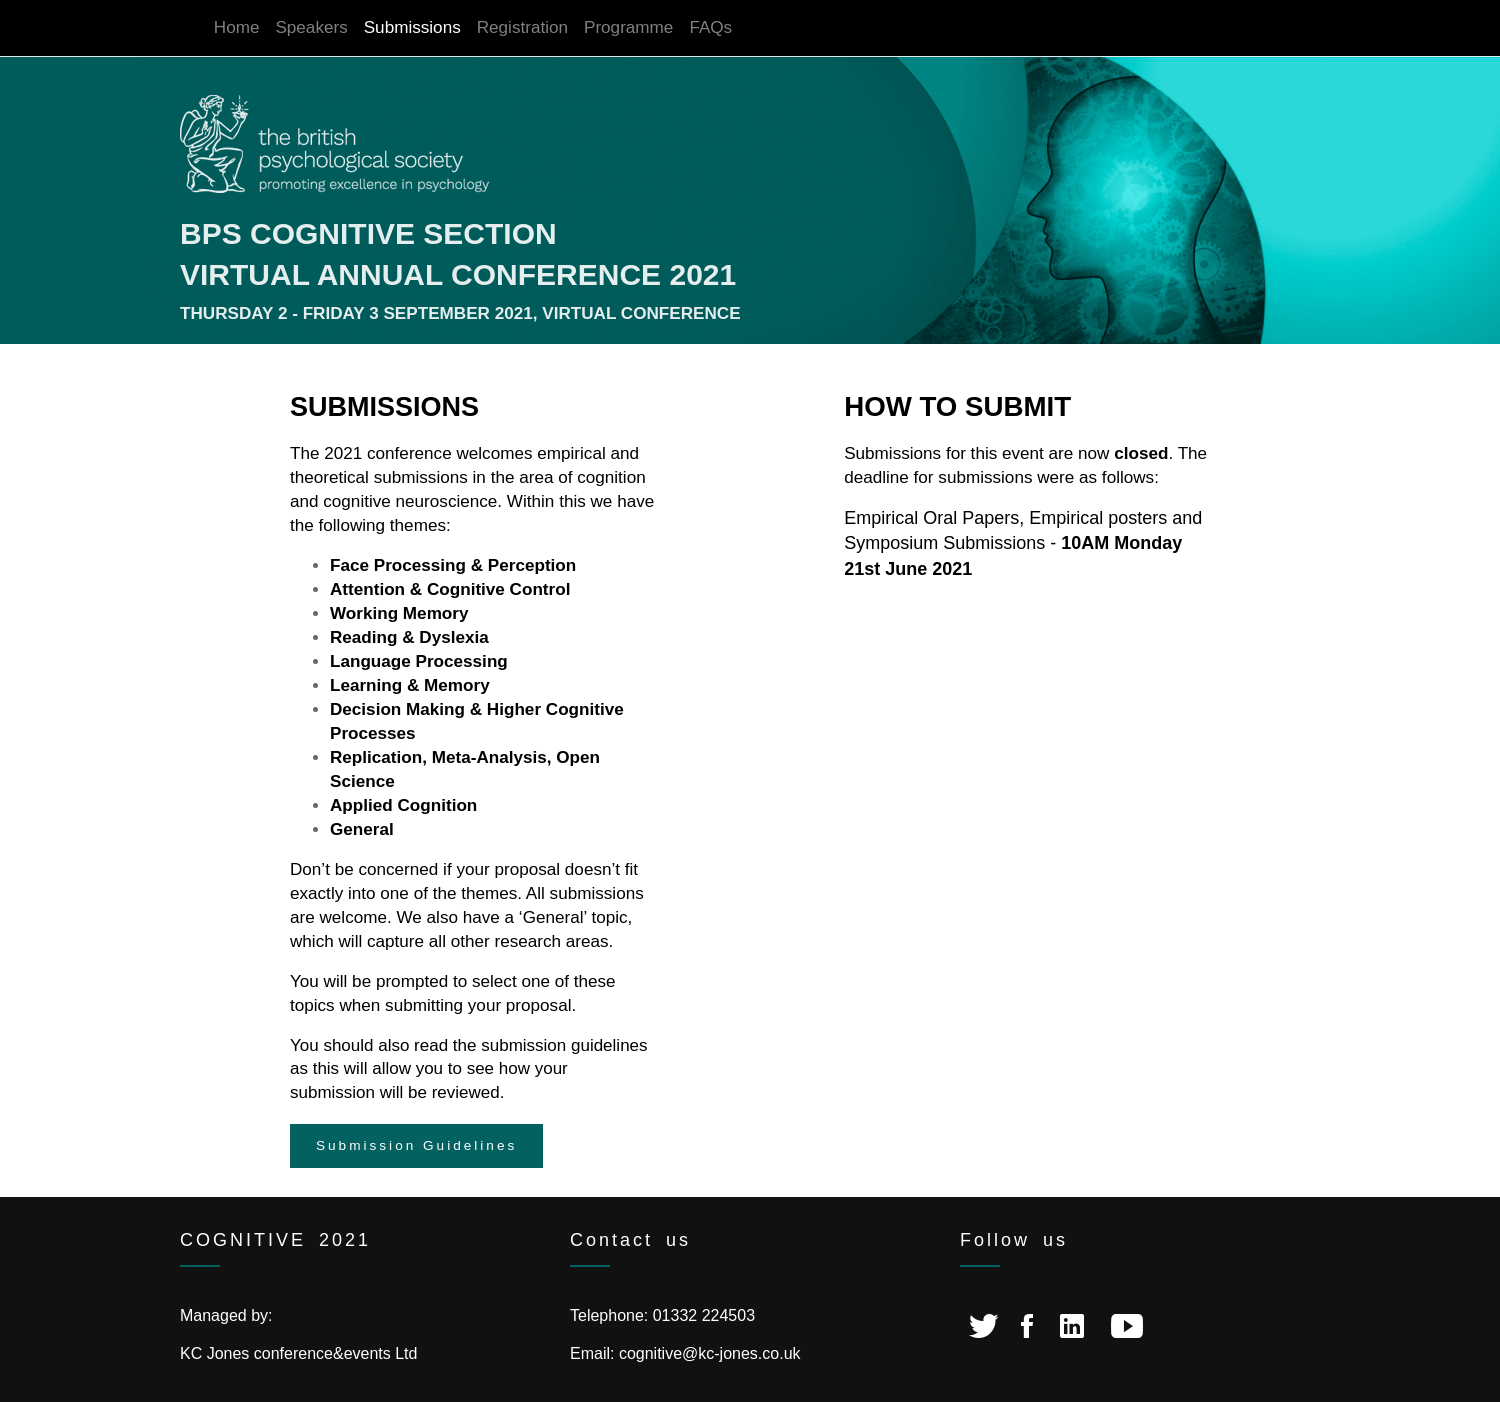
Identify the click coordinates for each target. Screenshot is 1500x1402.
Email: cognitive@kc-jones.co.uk (685, 1353)
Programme (628, 27)
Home (237, 27)
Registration (522, 27)
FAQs (710, 27)
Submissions (412, 27)
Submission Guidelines (416, 1145)
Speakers (311, 27)
